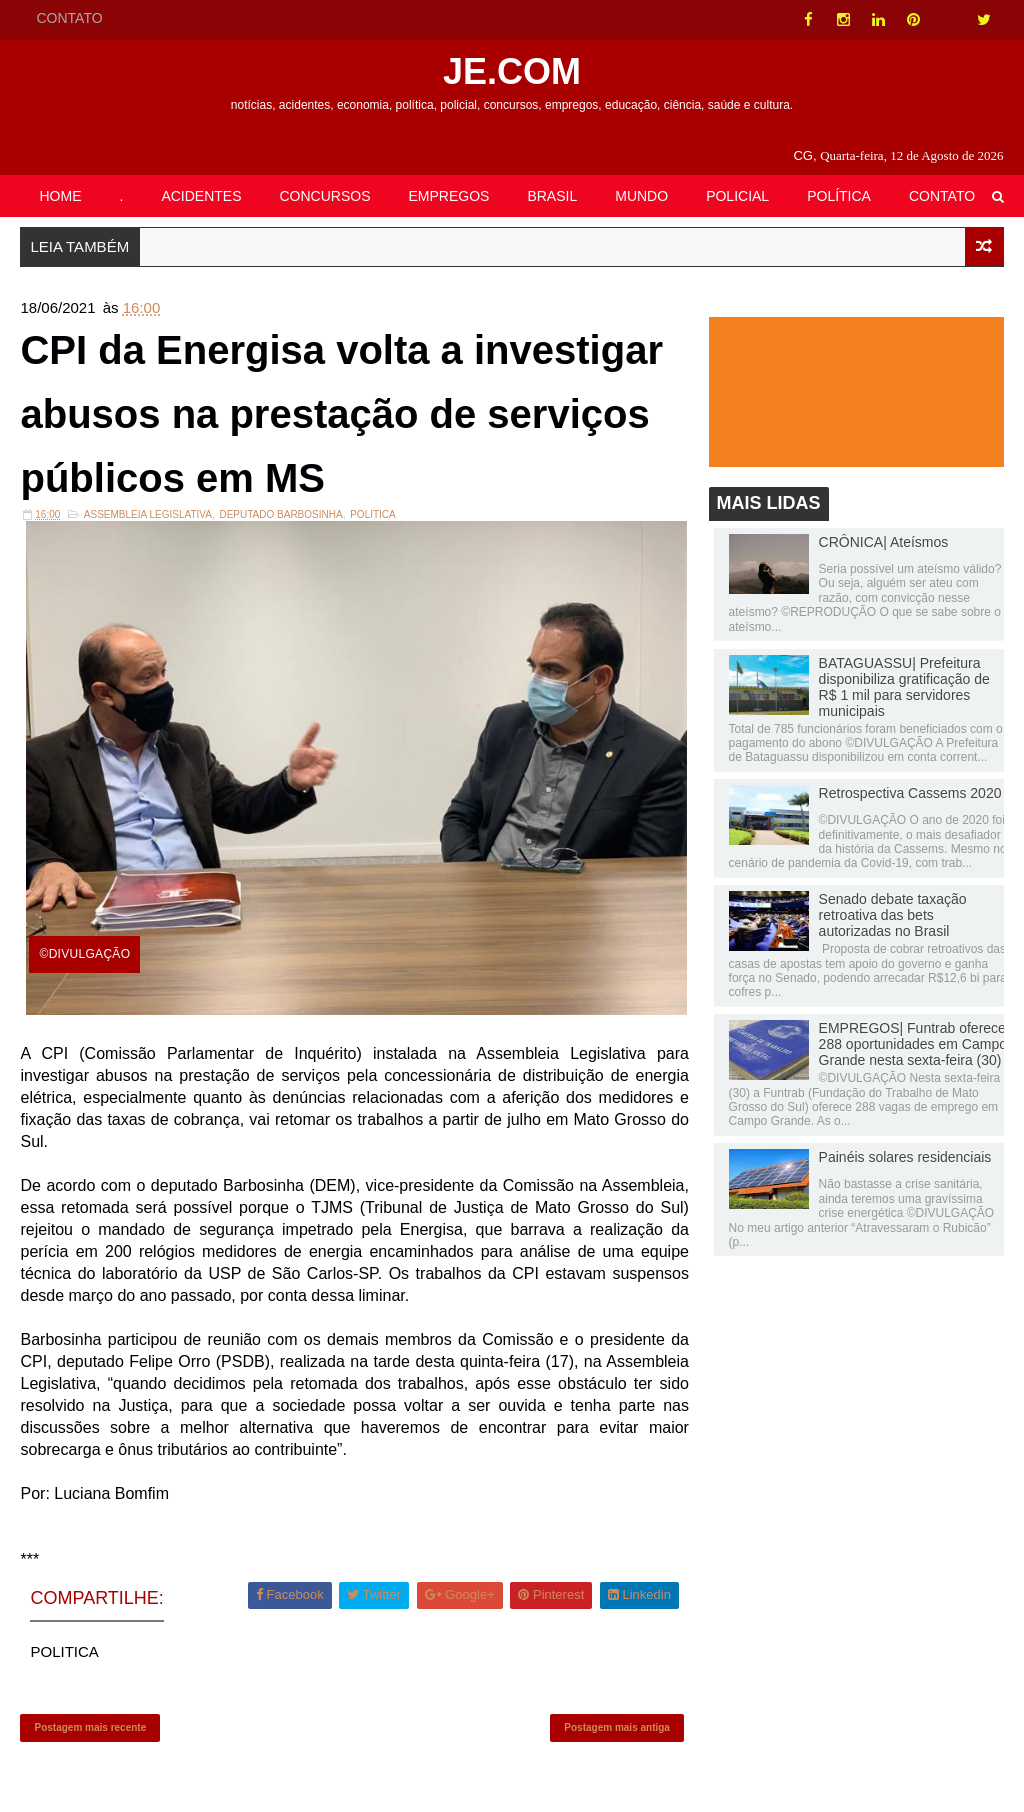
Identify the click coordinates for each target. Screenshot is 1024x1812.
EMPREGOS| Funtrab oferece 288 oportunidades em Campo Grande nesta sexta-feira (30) (913, 1044)
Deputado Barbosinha (280, 514)
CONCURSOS (325, 196)
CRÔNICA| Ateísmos (884, 542)
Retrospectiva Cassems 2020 (910, 793)
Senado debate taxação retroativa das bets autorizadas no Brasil (893, 915)
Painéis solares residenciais (905, 1157)
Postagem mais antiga (617, 1727)
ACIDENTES (201, 196)
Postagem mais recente (90, 1727)
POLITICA (373, 514)
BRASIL (552, 196)
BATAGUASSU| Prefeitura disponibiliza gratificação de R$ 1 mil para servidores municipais (904, 687)
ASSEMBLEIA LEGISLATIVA (148, 514)
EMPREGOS (449, 196)
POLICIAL (737, 196)
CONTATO (69, 18)
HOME (60, 196)
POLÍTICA (839, 196)
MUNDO (641, 196)
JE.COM (512, 71)
